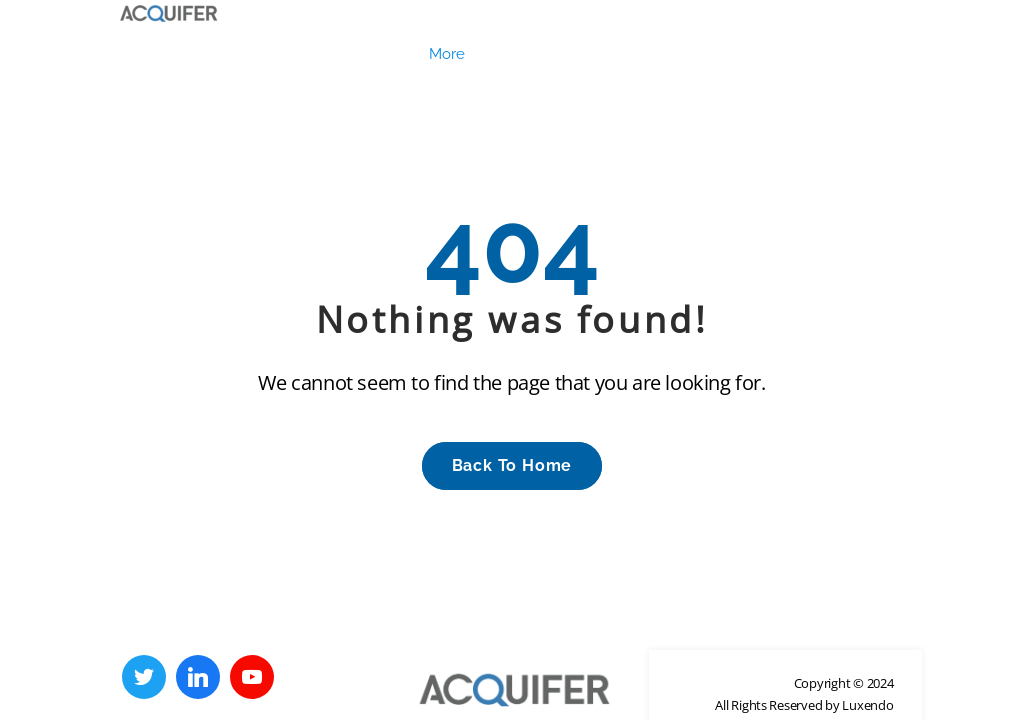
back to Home (512, 473)
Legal (156, 62)
